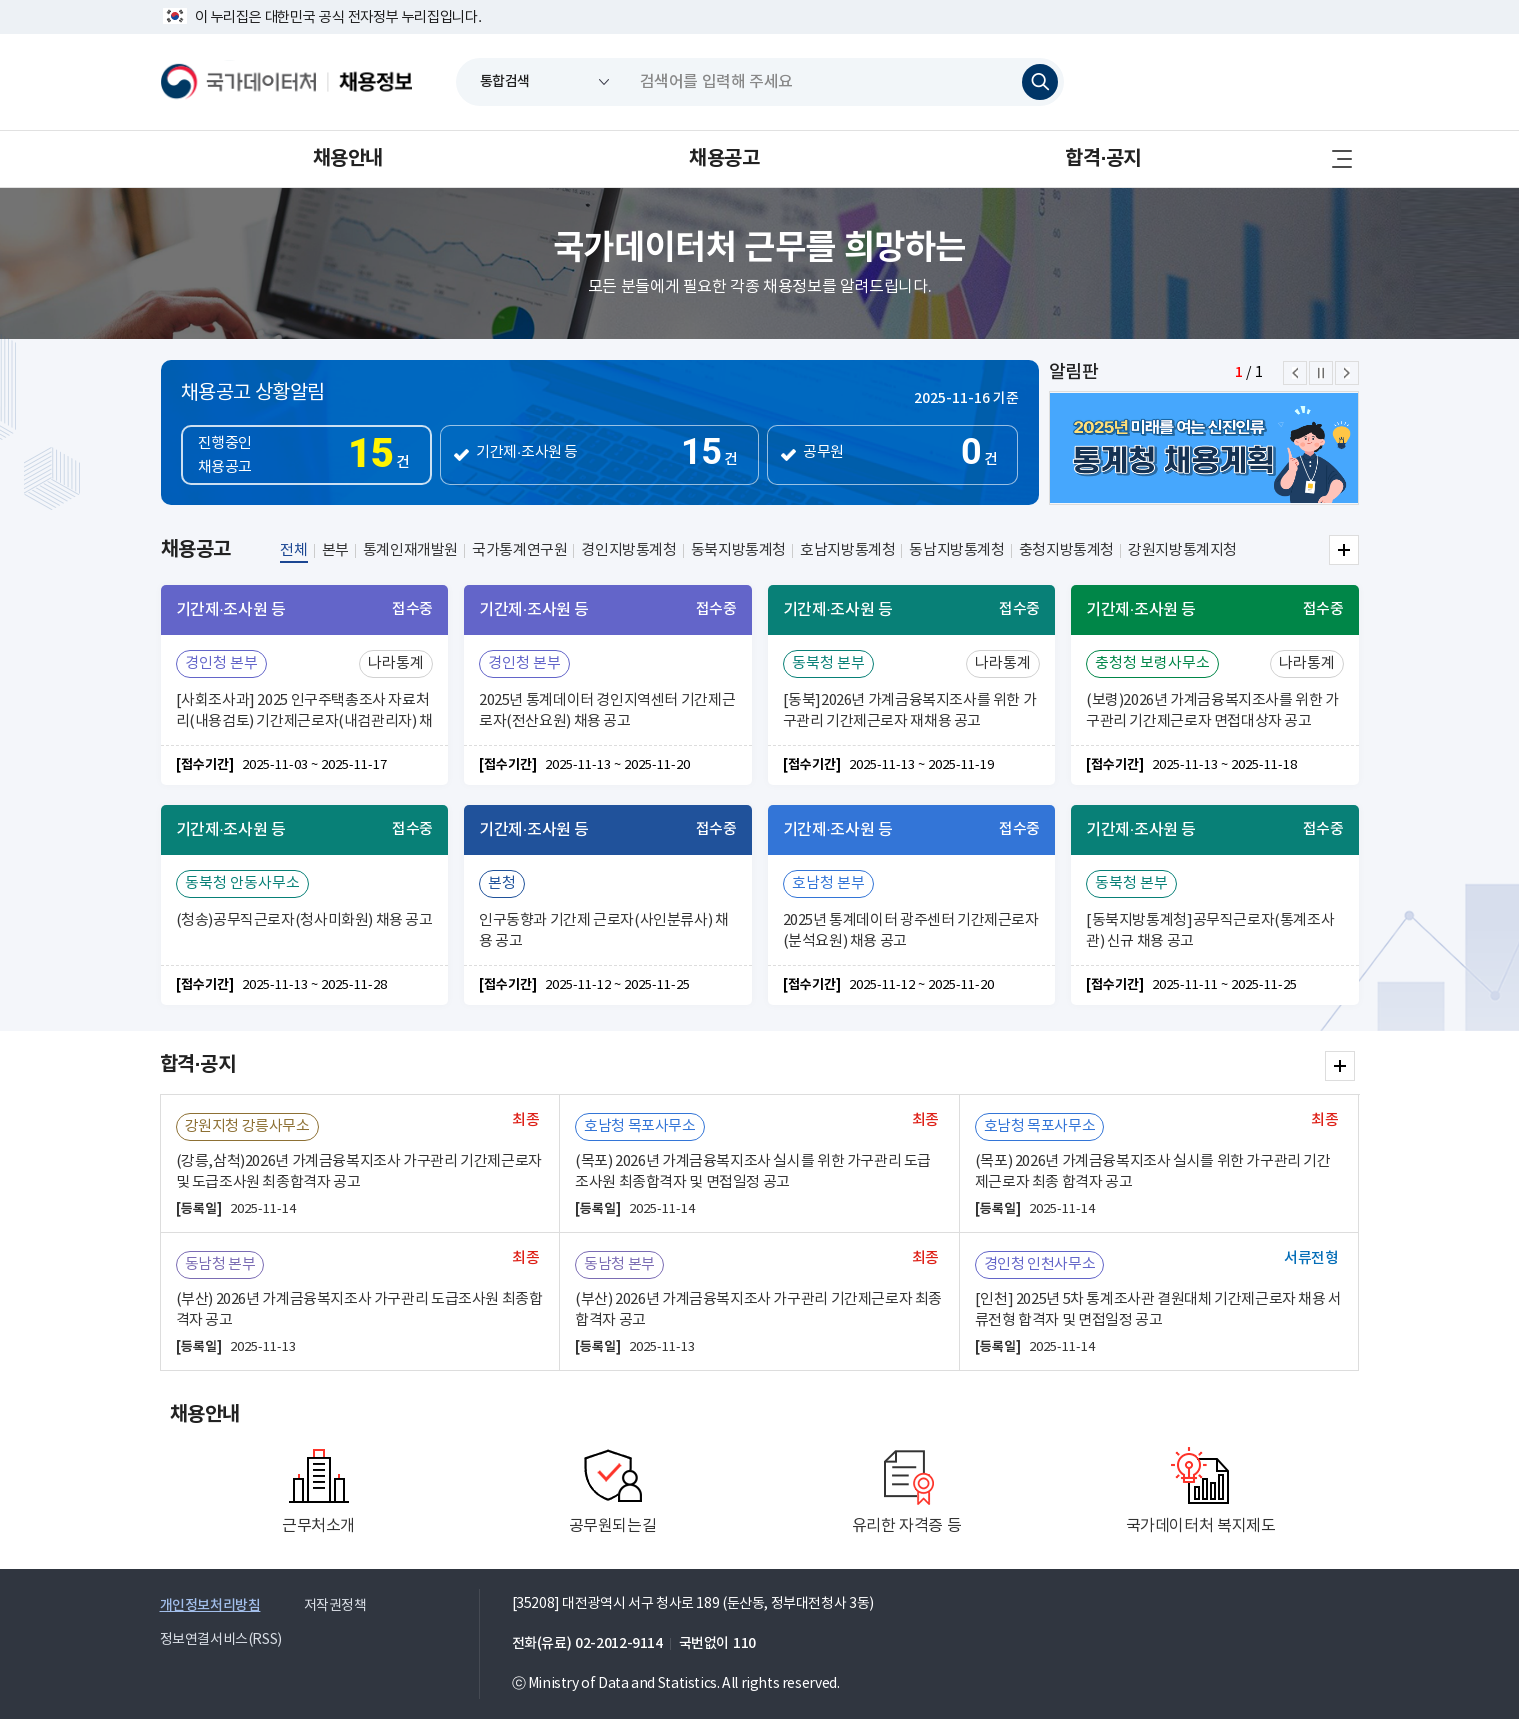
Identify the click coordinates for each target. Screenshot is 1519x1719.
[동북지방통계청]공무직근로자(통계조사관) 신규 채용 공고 (1210, 931)
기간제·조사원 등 (527, 452)
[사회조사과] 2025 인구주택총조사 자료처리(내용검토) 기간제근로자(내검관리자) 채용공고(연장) (304, 713)
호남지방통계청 (847, 550)
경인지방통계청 (628, 550)
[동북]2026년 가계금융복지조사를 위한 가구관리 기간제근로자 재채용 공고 (910, 711)
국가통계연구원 (519, 550)
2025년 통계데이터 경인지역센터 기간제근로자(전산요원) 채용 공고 (607, 711)
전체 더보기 (1344, 550)
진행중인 (314, 457)
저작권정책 (335, 1606)
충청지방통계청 (1066, 550)
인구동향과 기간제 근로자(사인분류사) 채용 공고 (604, 931)
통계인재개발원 (410, 550)
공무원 (823, 452)
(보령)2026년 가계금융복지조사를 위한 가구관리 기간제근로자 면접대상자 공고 (1212, 711)
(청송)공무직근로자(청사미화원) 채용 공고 (304, 920)
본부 (335, 550)
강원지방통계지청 (1182, 550)
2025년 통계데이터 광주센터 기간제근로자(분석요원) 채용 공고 (911, 931)
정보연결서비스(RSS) (221, 1640)
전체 (293, 550)
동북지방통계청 (738, 550)
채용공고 (724, 159)
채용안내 (348, 159)
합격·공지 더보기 (1340, 1066)
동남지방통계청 (956, 550)
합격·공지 (1103, 159)
